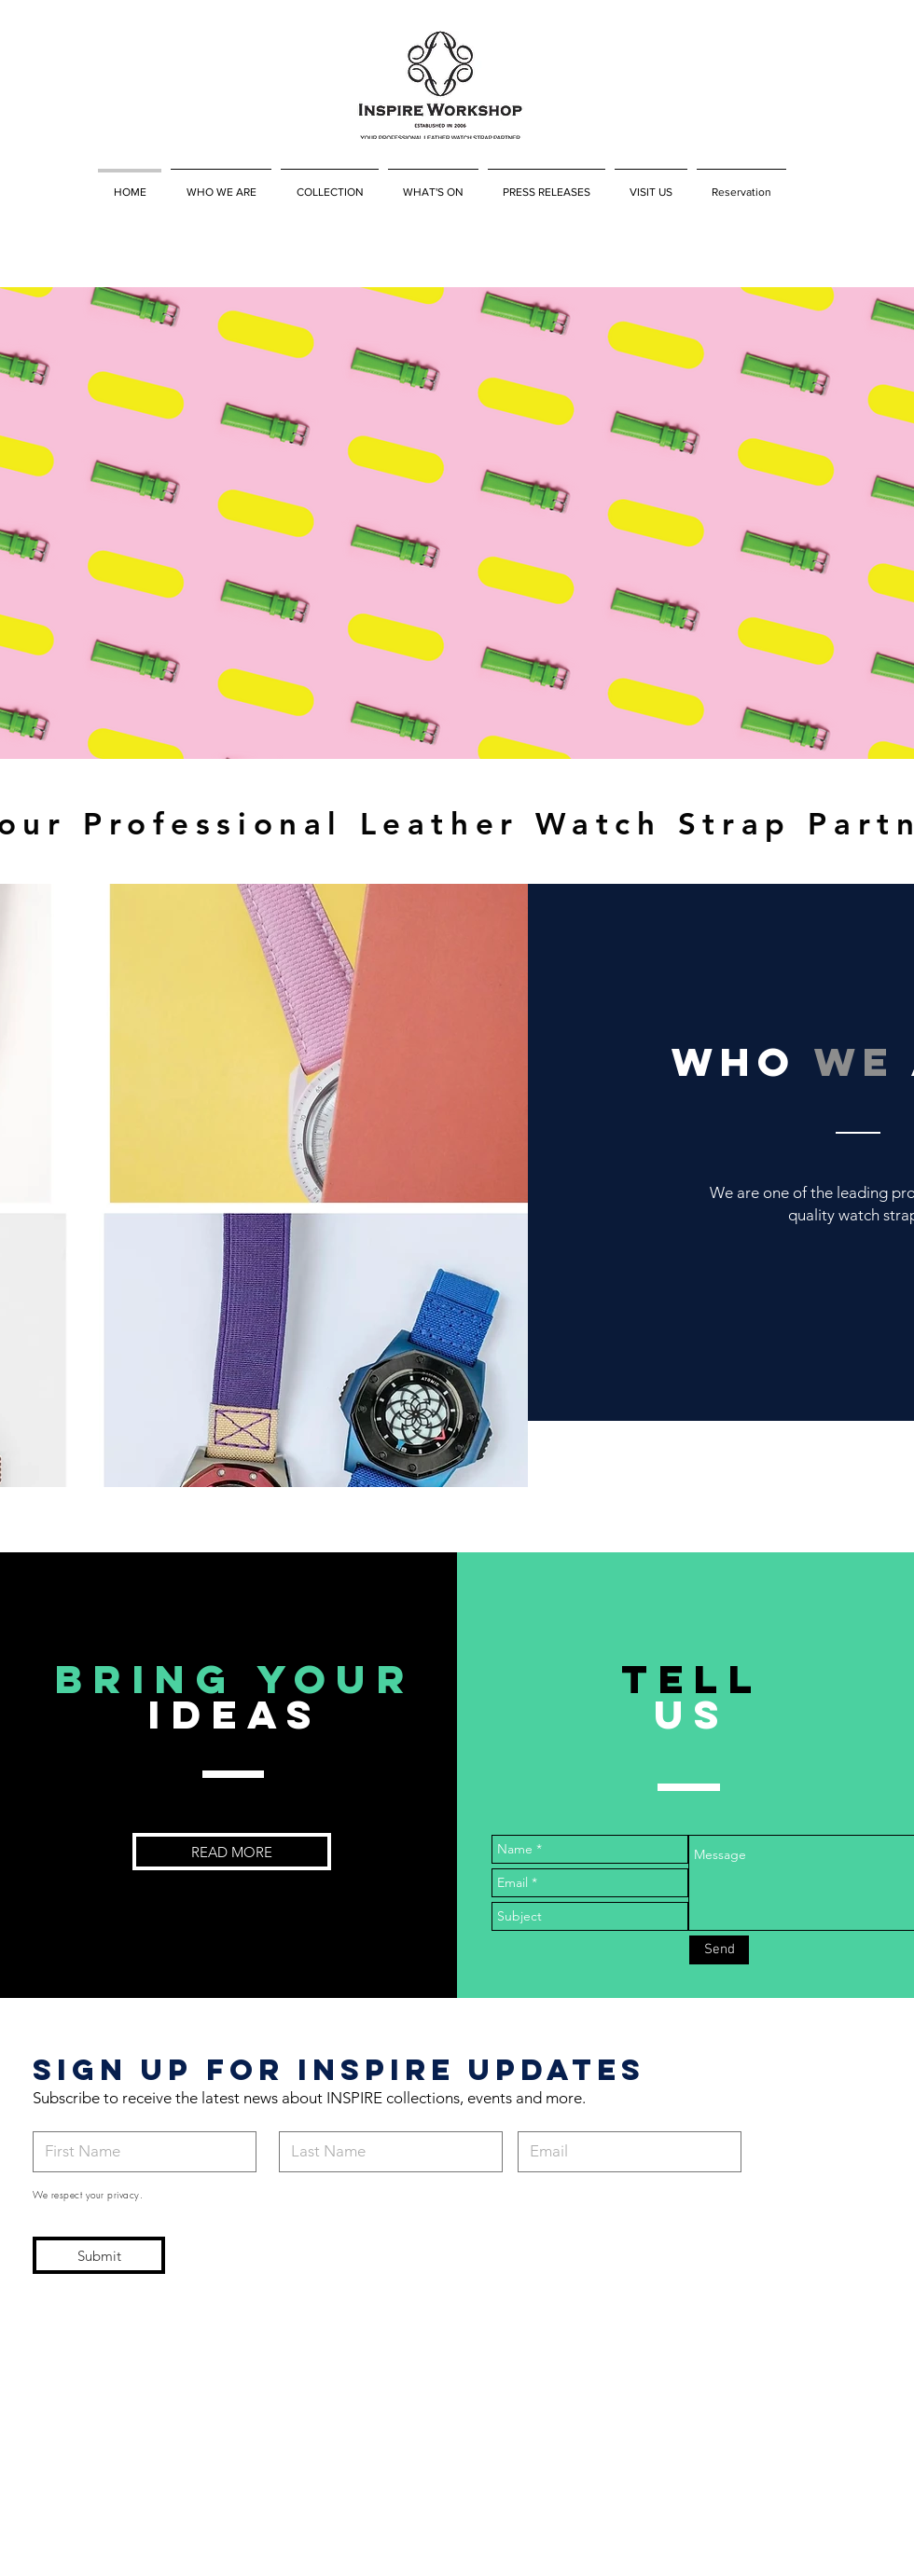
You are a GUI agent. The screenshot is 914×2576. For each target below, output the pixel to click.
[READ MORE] (231, 1851)
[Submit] (99, 2255)
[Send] (719, 1949)
